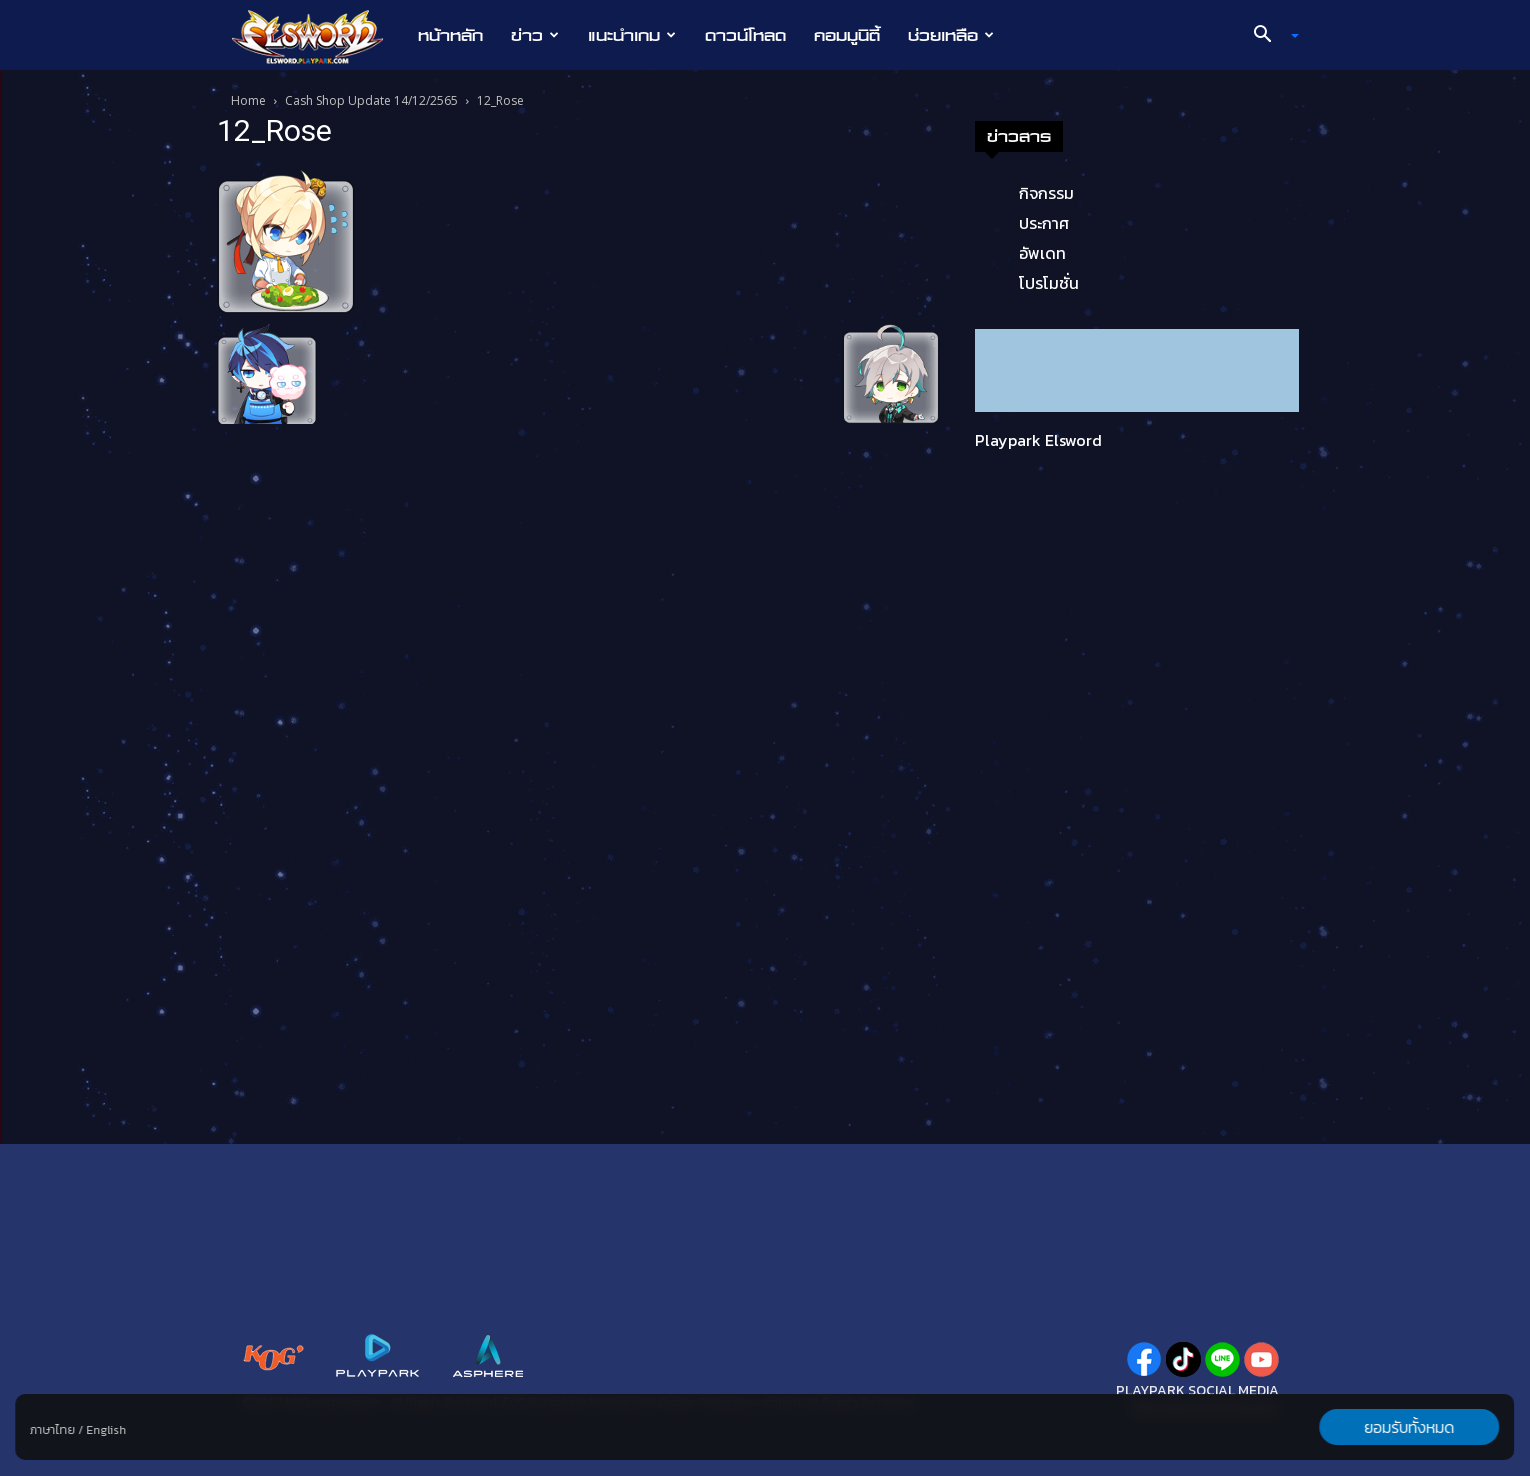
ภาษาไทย (52, 1430)
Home (248, 100)
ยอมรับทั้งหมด (1410, 1427)
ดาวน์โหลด (745, 35)
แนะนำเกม (632, 35)
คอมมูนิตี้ (847, 35)
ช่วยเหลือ (951, 35)
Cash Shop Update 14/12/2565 (371, 100)
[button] (1269, 36)
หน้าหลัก (450, 35)
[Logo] (317, 36)
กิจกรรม (1046, 193)
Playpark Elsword (1038, 440)
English (106, 1430)
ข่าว (535, 35)
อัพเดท (1042, 253)
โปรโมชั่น (1049, 283)
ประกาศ (1044, 223)
